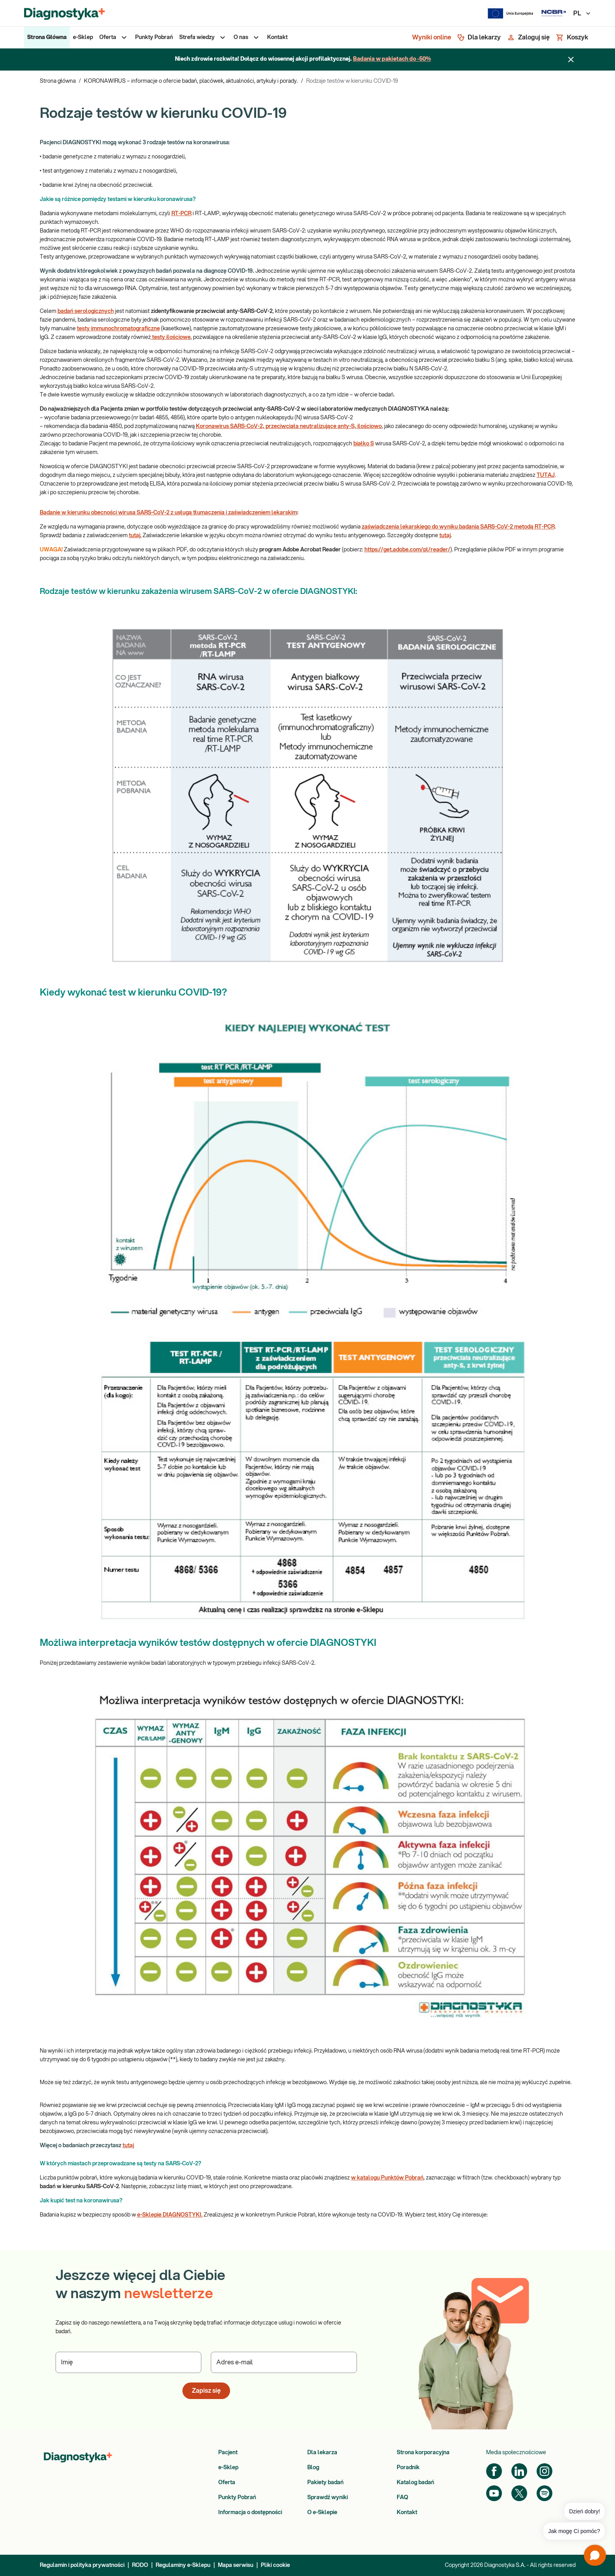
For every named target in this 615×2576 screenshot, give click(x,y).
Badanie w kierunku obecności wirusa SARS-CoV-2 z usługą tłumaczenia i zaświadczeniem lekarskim (168, 513)
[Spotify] (544, 2493)
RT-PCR (181, 213)
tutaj (445, 535)
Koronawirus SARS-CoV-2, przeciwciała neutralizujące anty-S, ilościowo (289, 426)
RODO (140, 2565)
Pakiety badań (325, 2482)
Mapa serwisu (235, 2565)
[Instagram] (544, 2471)
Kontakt (407, 2512)
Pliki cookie (275, 2565)
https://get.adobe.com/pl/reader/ (407, 550)
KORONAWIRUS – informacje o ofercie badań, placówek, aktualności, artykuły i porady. (191, 81)
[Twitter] (519, 2493)
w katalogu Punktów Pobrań (387, 2178)
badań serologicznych (86, 311)
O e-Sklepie (322, 2512)
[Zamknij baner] (571, 59)
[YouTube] (494, 2493)
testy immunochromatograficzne (118, 328)
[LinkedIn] (519, 2471)
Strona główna (58, 81)
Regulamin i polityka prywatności (82, 2565)
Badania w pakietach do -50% (392, 59)
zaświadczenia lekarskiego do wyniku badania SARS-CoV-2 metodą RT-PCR (458, 527)
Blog (313, 2467)
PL (582, 13)
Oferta (226, 2482)
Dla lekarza (322, 2452)
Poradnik (408, 2467)
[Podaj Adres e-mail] (284, 2362)
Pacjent (228, 2452)
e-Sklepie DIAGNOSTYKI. (170, 2215)
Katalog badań (415, 2482)
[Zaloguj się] (528, 37)
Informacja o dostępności (250, 2512)
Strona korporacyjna (423, 2452)
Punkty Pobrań (237, 2497)
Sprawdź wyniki (327, 2497)
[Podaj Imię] (129, 2362)
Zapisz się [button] (206, 2391)
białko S (363, 444)
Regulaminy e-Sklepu (183, 2565)
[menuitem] (47, 37)
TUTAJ (546, 475)
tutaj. (135, 535)
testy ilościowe (171, 337)
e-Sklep (228, 2467)
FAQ (402, 2497)
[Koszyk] (572, 37)
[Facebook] (494, 2471)
